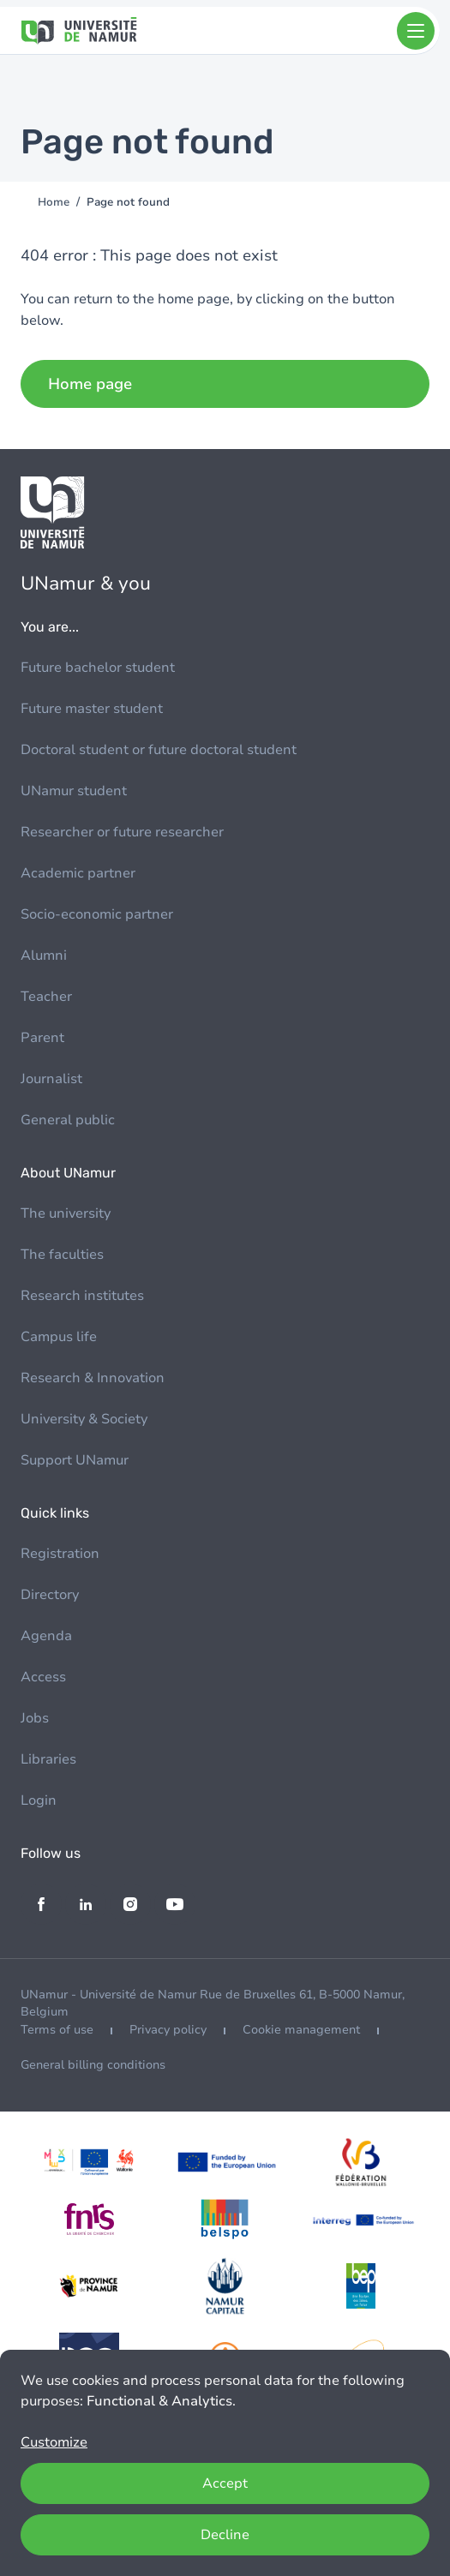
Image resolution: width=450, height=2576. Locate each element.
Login (39, 1800)
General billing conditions (93, 2065)
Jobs (35, 1718)
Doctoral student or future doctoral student (159, 749)
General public (68, 1120)
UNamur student (74, 791)
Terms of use (57, 2030)
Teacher (46, 996)
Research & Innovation (93, 1378)
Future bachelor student (98, 667)
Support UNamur (75, 1460)
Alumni (44, 955)
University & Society (84, 1419)
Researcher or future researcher (122, 832)
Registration (60, 1553)
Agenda (46, 1635)
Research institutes (82, 1295)
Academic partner (78, 873)
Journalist (51, 1078)
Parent (42, 1037)
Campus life (59, 1336)
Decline (225, 2534)
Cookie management (301, 2030)
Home (53, 202)
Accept (225, 2483)
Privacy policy (168, 2030)
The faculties (62, 1254)
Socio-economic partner (97, 914)
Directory (50, 1594)
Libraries (48, 1759)
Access (43, 1677)
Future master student (92, 708)
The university (66, 1213)
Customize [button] (54, 2442)
